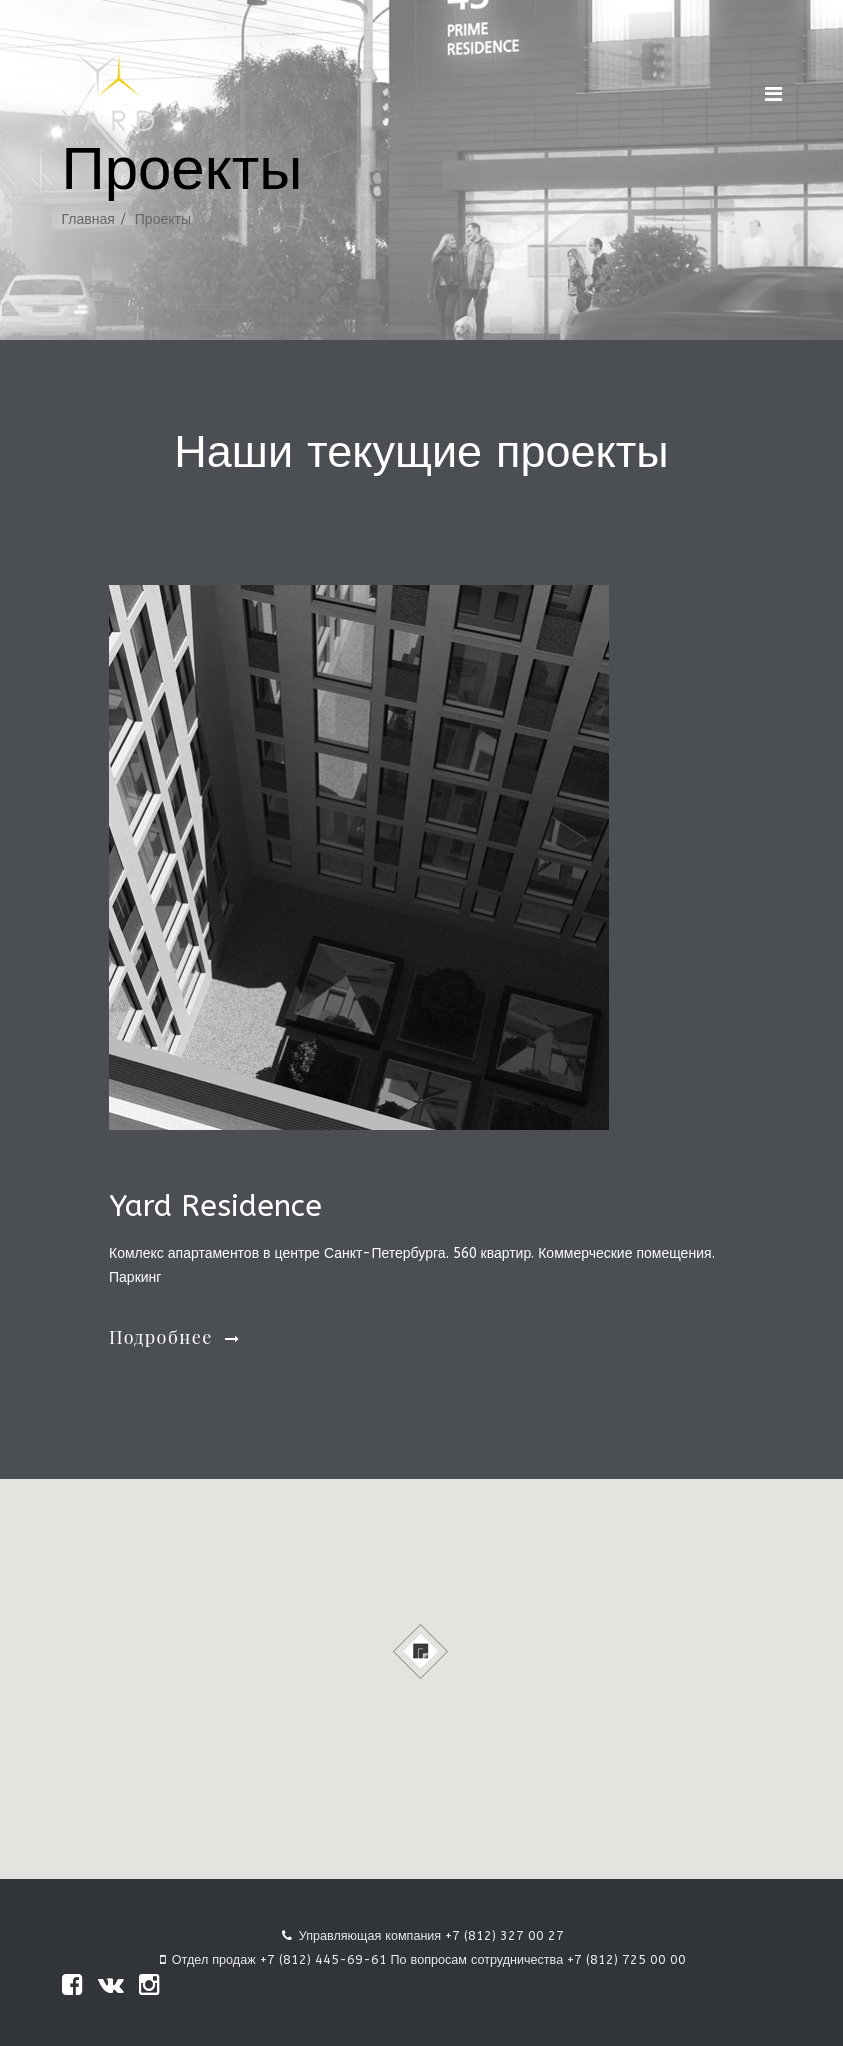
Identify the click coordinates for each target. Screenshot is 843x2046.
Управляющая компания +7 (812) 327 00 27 (431, 1935)
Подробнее (174, 1337)
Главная (88, 219)
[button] (421, 1651)
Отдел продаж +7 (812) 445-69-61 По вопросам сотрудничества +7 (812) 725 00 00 (429, 1959)
